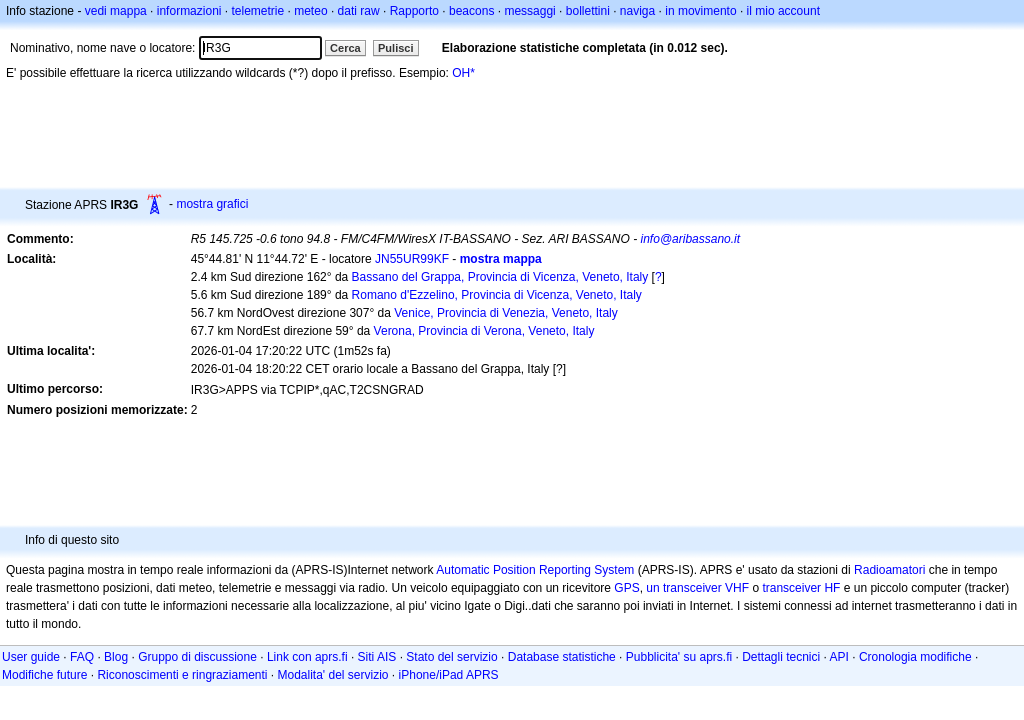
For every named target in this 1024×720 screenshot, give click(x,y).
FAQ (82, 657)
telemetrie (258, 11)
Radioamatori (889, 570)
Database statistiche (562, 657)
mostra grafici (212, 204)
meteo (310, 11)
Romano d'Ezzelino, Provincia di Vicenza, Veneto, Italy (497, 295)
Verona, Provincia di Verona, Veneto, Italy (484, 331)
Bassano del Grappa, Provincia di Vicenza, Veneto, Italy (500, 277)
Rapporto (414, 11)
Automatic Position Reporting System (535, 570)
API (839, 657)
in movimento (700, 11)
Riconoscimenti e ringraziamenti (182, 675)
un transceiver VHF (697, 588)
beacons (471, 11)
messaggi (529, 11)
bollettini (588, 11)
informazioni (189, 11)
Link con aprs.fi (307, 657)
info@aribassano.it (691, 239)
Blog (116, 657)
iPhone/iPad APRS (449, 675)
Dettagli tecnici (781, 657)
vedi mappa (116, 11)
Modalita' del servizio (333, 675)
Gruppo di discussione (197, 657)
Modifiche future (44, 675)
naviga (637, 11)
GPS (626, 588)
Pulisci (395, 48)
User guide (31, 657)
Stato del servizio (451, 657)
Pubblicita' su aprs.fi (679, 657)
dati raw (359, 11)
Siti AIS (377, 657)
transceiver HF (801, 588)
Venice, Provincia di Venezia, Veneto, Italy (505, 313)
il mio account (783, 11)
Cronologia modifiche (915, 657)
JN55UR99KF (412, 259)
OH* (463, 73)
